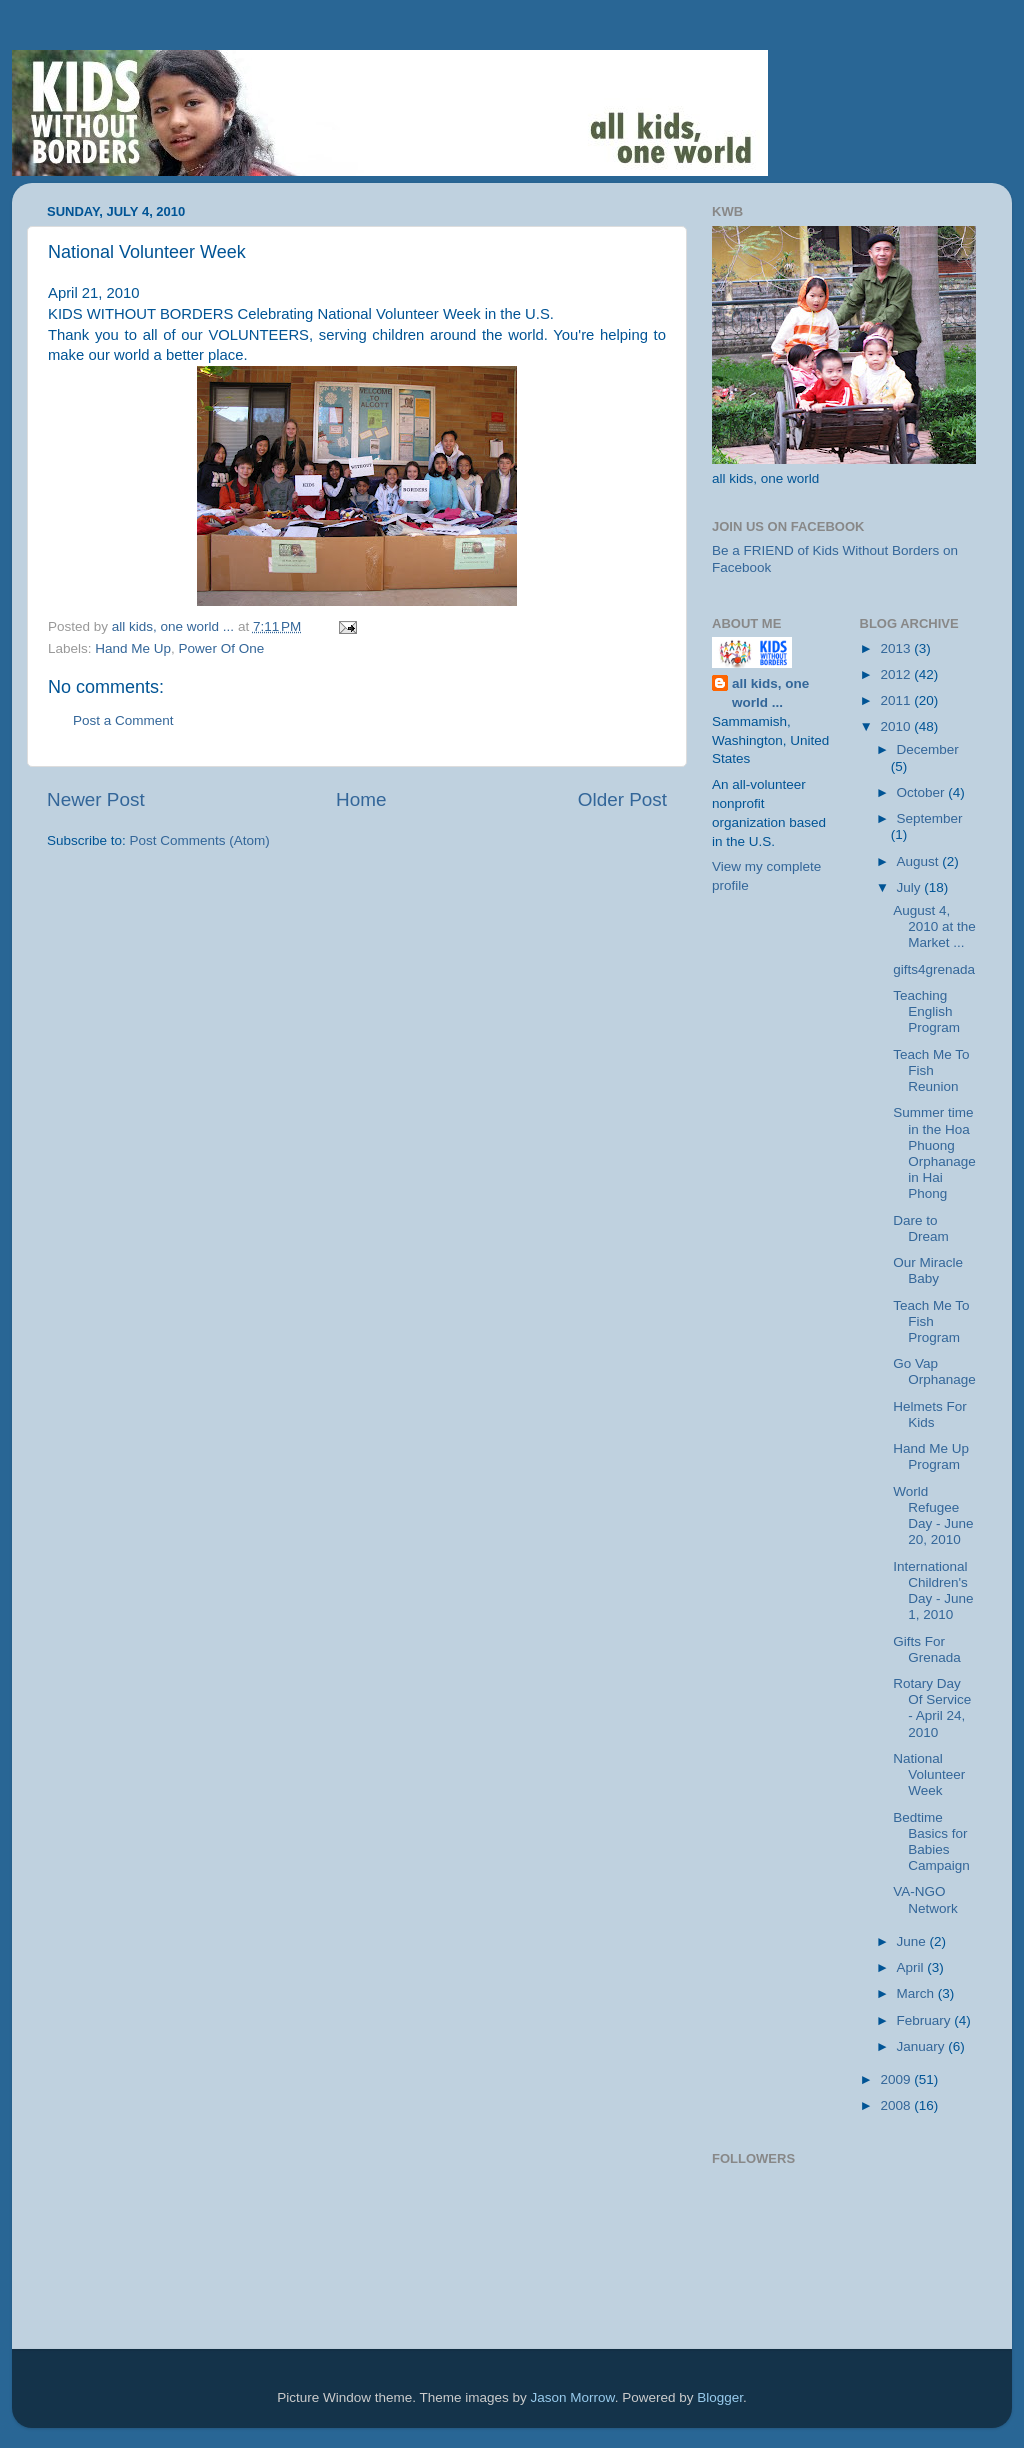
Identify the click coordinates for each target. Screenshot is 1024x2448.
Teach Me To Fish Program (931, 1321)
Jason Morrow (573, 2397)
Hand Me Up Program (931, 1456)
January (923, 2046)
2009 (897, 2079)
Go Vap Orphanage (934, 1371)
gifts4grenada (934, 969)
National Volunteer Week (929, 1774)
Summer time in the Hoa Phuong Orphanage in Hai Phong (934, 1153)
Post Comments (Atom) (200, 840)
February (926, 2020)
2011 (897, 700)
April (912, 1967)
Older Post (622, 799)
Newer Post (96, 799)
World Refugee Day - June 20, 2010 (933, 1516)
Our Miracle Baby (928, 1270)
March (917, 1993)
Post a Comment (123, 720)
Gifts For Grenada (927, 1649)
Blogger (720, 2397)
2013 (897, 648)
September (930, 818)
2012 (897, 674)
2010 (897, 726)
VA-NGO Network (925, 1899)
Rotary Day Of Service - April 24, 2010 (932, 1708)
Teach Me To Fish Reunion (931, 1070)
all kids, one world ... (770, 693)
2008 (897, 2105)
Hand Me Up (133, 648)
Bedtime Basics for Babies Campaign (931, 1842)
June (913, 1941)
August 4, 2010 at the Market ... (934, 926)
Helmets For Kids (930, 1414)
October (923, 792)
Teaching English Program (926, 1011)
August (920, 861)
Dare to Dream (921, 1228)
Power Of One (222, 648)
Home (361, 799)
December (928, 749)
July (911, 887)
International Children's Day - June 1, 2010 (933, 1591)
